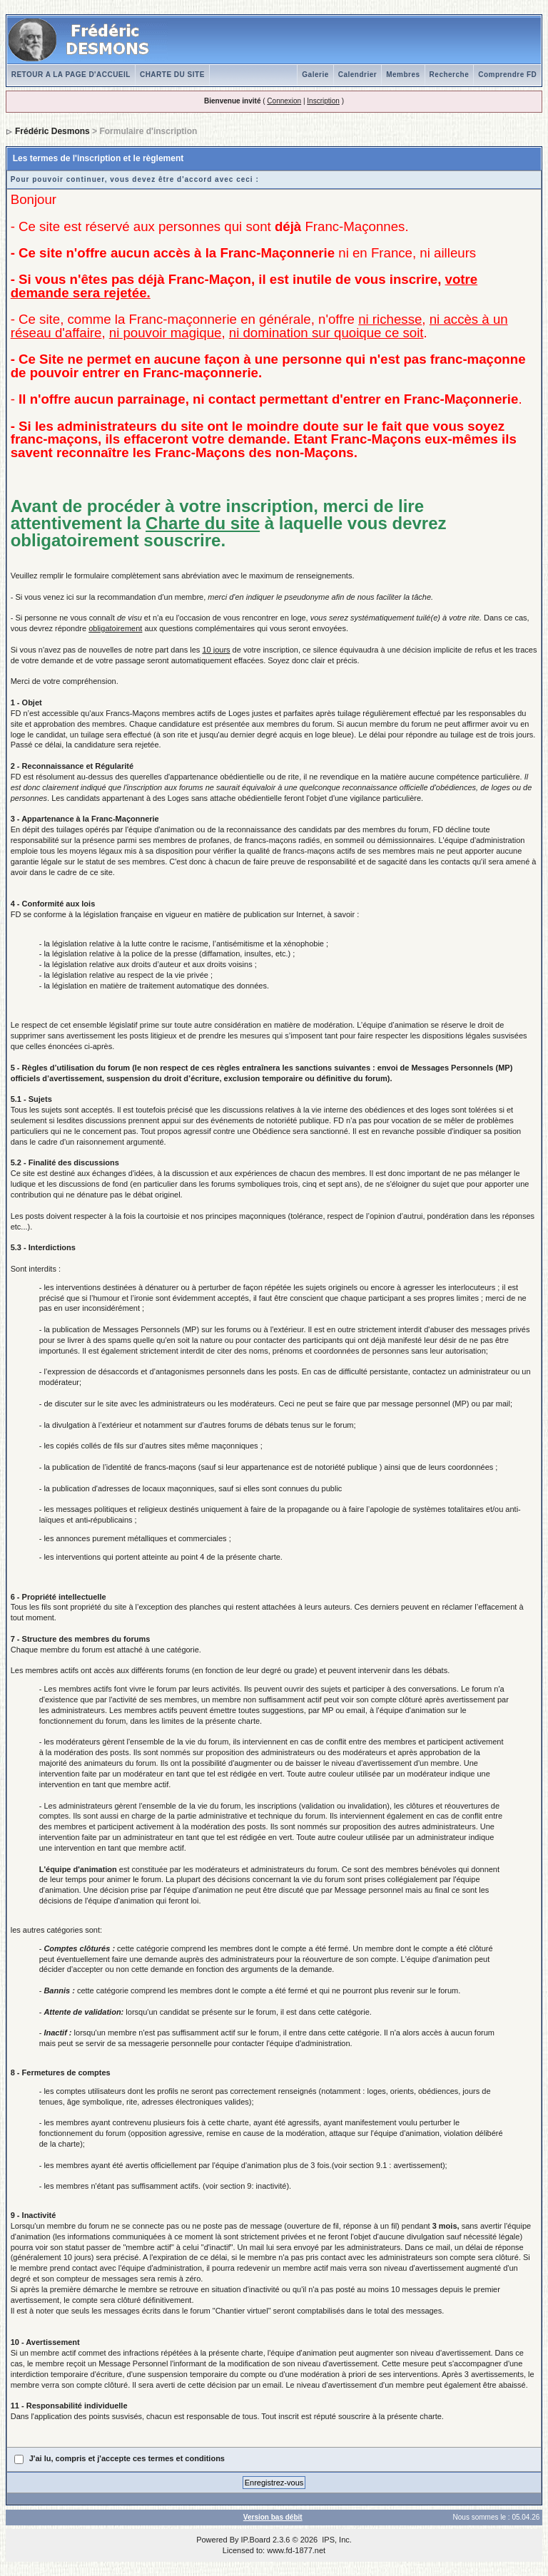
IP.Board (255, 2539)
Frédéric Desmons (52, 131)
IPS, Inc (336, 2539)
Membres (403, 74)
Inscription (323, 101)
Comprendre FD (507, 74)
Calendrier (357, 74)
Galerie (315, 74)
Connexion (284, 101)
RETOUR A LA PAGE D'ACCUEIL (71, 74)
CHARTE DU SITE (172, 74)
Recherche (450, 74)
